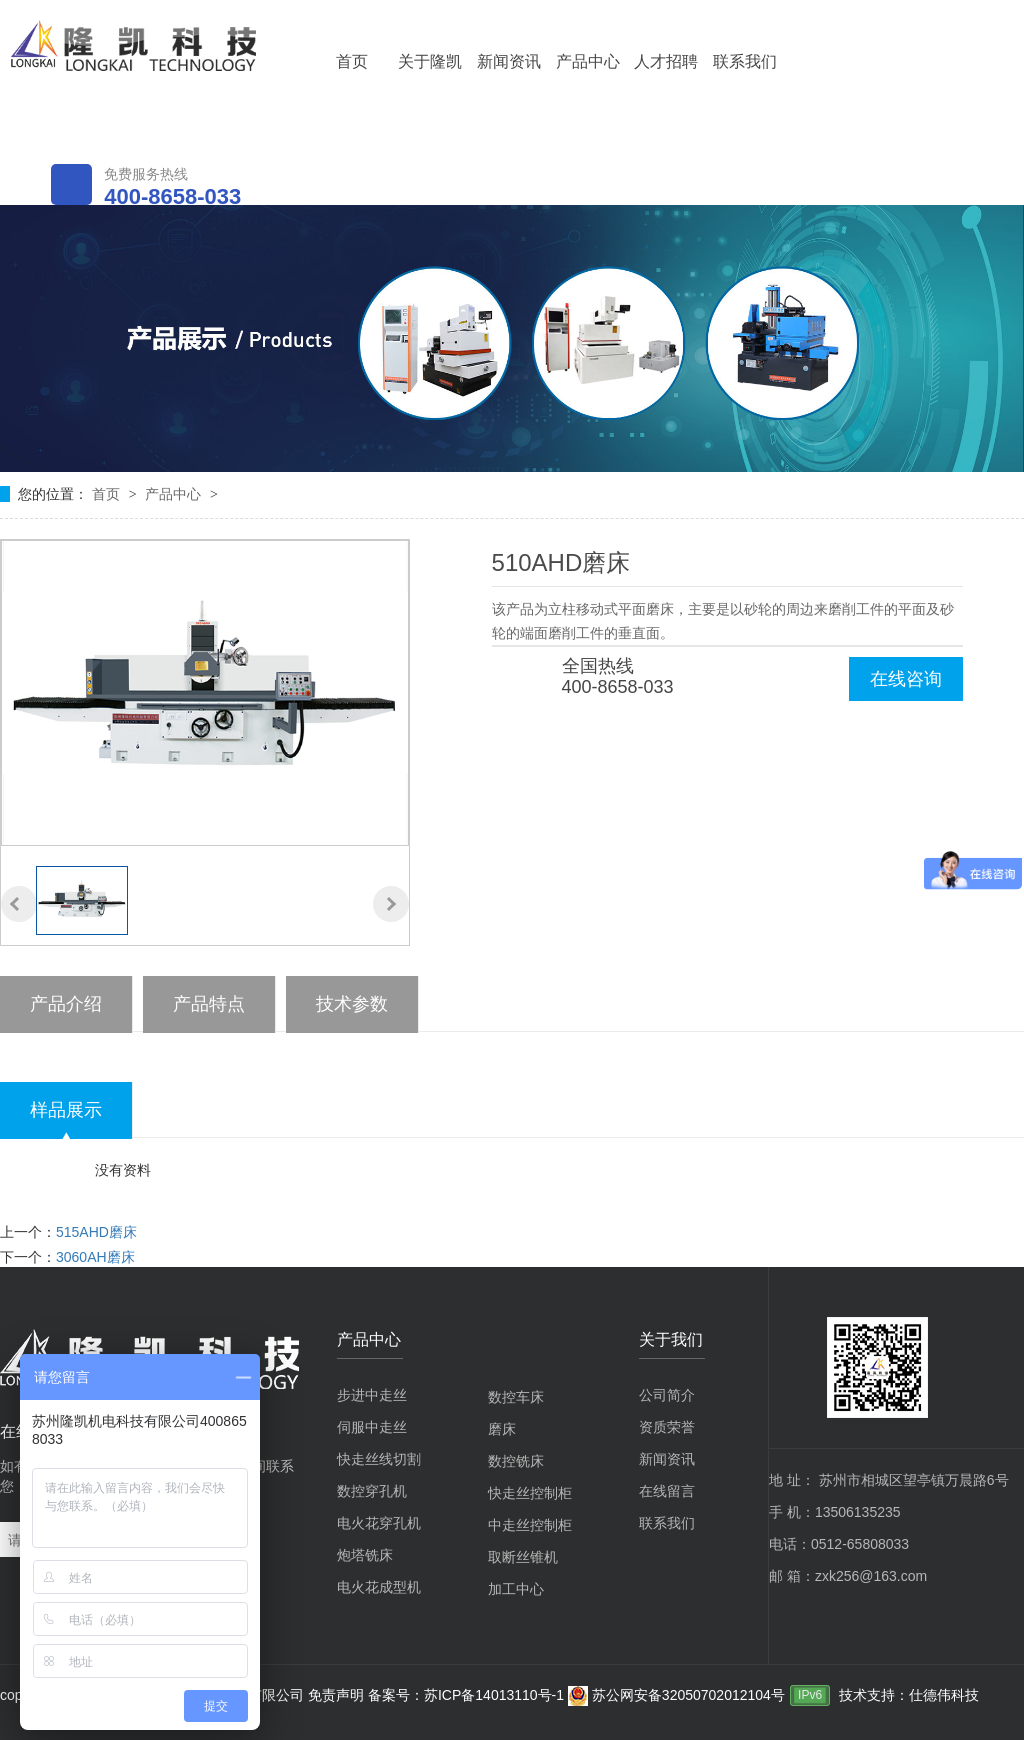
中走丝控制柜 (530, 1525)
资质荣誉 (667, 1427)
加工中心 (516, 1589)
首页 (352, 61)
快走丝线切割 (379, 1459)
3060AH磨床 (95, 1257)
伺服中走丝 (372, 1427)
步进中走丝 (372, 1395)
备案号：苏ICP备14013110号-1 (468, 1695)
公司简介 (667, 1395)
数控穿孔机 (372, 1491)
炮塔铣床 (365, 1555)
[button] (19, 904)
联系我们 (745, 61)
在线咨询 (906, 679)
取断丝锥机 (523, 1557)
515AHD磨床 (96, 1232)
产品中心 (588, 61)
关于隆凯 (430, 61)
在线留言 (667, 1491)
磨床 (502, 1429)
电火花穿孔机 (379, 1523)
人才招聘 (666, 61)
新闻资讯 (509, 61)
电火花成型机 (379, 1587)
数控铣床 (516, 1461)
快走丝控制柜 (530, 1493)
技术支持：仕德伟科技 (909, 1695)
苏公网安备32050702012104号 (676, 1695)
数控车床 (516, 1397)
